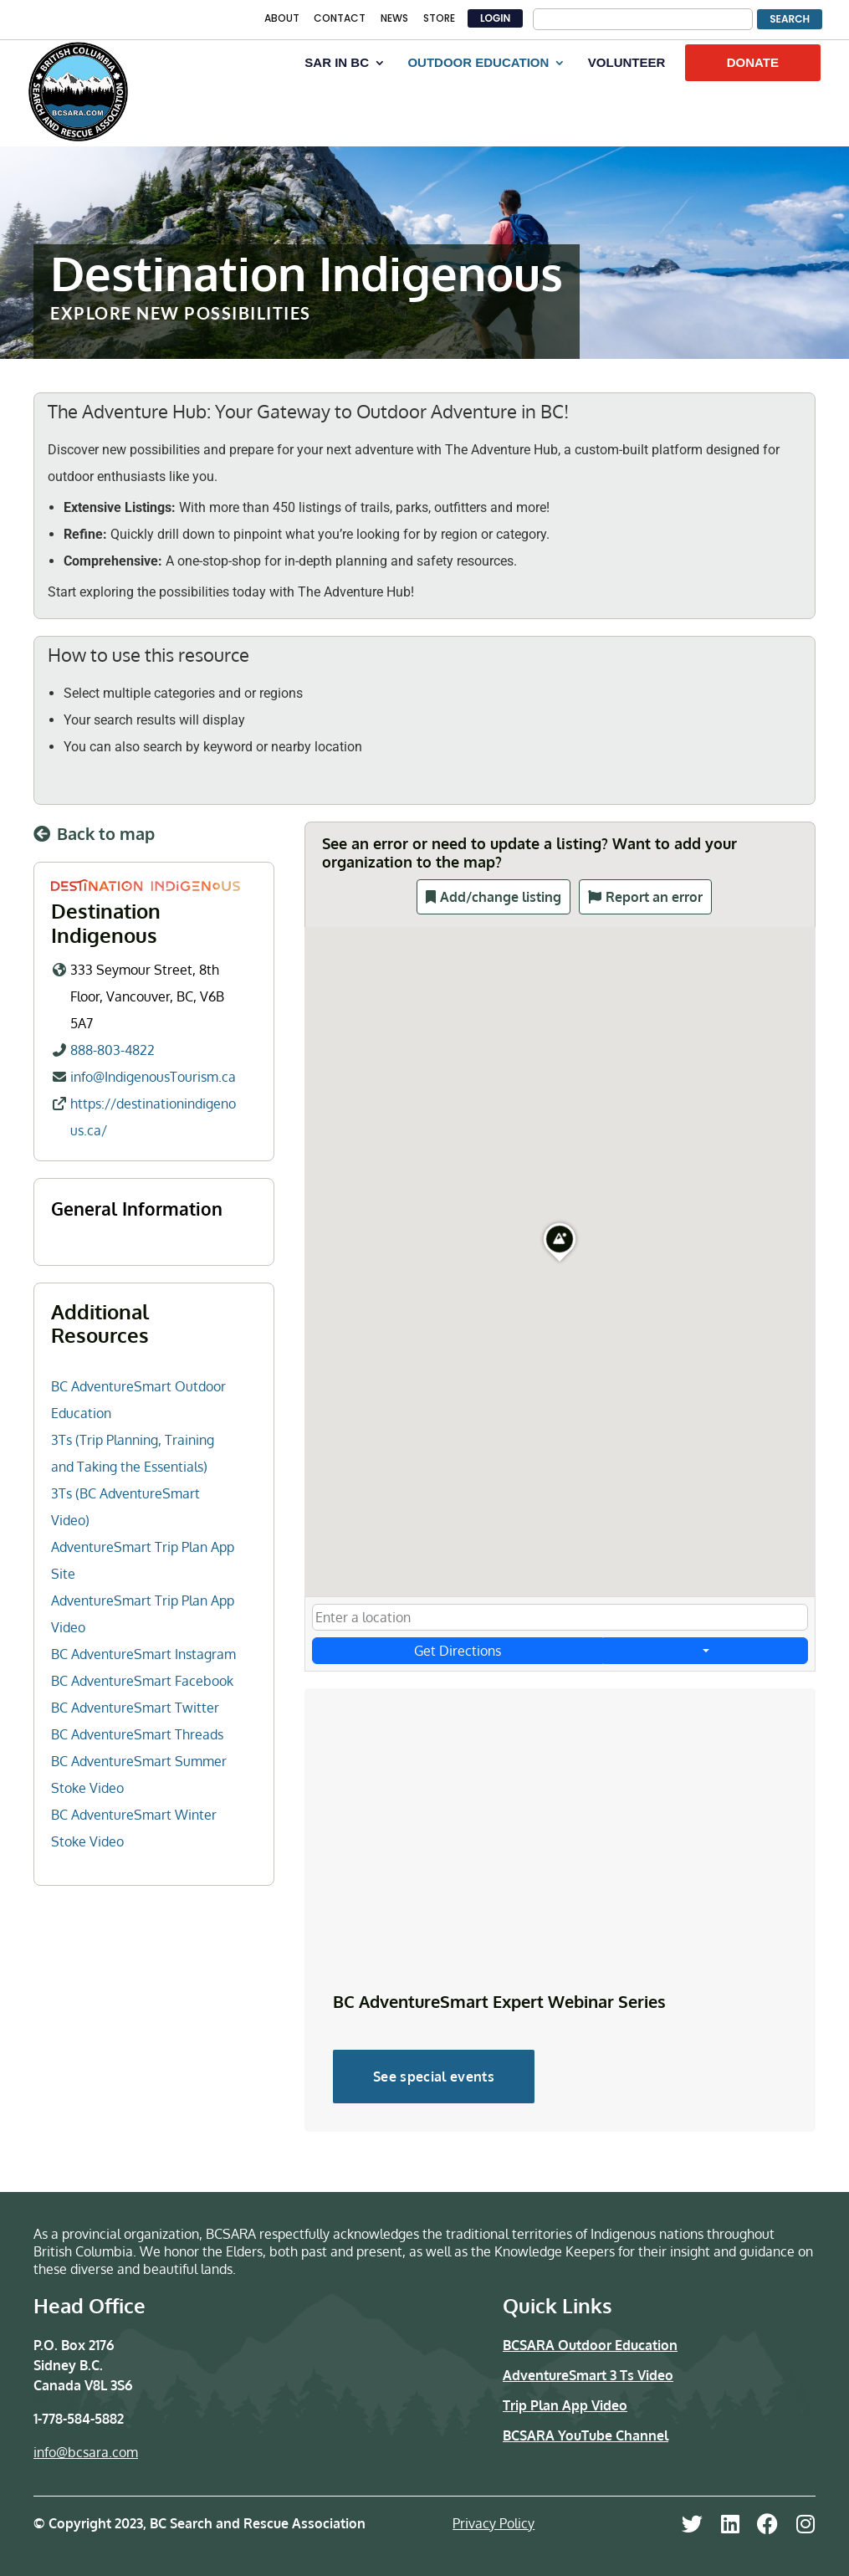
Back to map (106, 833)
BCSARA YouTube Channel (585, 2435)
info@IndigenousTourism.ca (153, 1076)
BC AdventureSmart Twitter (135, 1707)
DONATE (753, 62)
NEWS (394, 19)
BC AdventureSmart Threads (137, 1734)
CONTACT (340, 19)
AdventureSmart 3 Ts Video (588, 2375)
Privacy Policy (493, 2523)
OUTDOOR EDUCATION (478, 63)
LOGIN (495, 18)
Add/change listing (500, 897)
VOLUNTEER (627, 63)
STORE (439, 19)
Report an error (654, 897)
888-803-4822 (112, 1049)
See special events (433, 2076)
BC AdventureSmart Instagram (143, 1654)
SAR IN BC (336, 63)
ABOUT (281, 19)
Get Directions (456, 1650)
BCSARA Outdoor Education (590, 2345)
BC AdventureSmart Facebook (142, 1680)
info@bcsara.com (85, 2452)
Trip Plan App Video (565, 2405)
